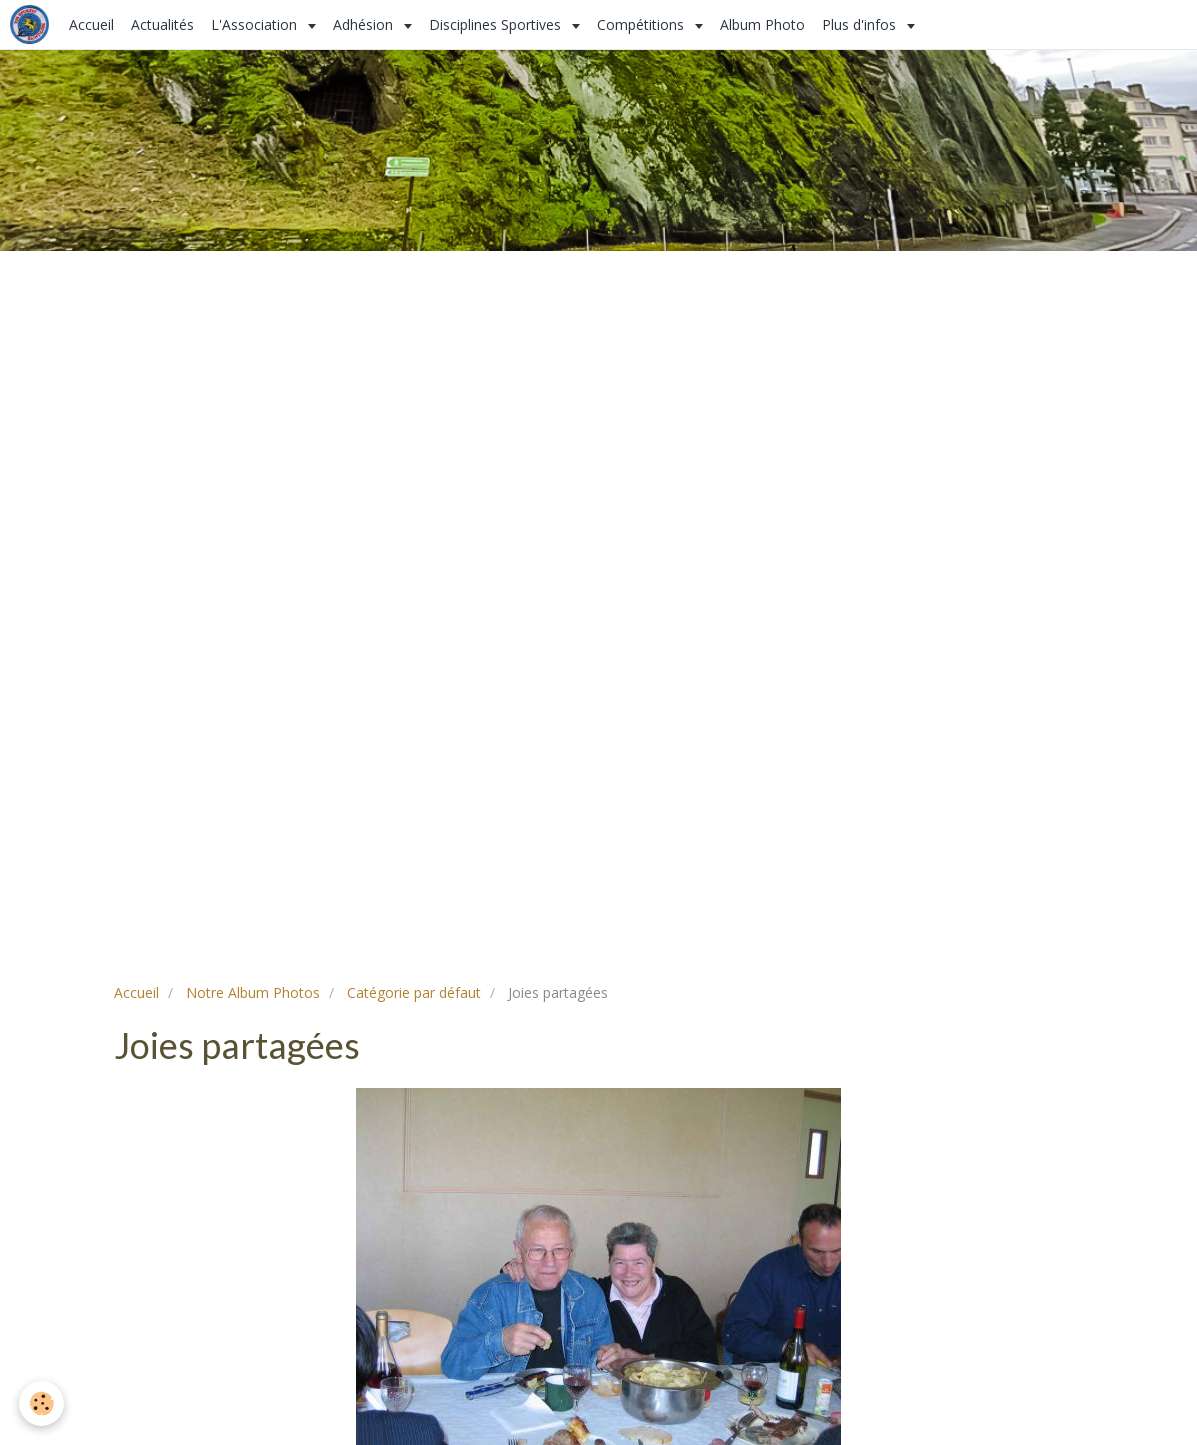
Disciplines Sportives (497, 24)
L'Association (256, 24)
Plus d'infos (861, 24)
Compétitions (642, 24)
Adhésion (365, 24)
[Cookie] (42, 1403)
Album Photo (762, 24)
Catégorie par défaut (414, 992)
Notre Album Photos (253, 992)
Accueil (91, 24)
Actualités (162, 24)
